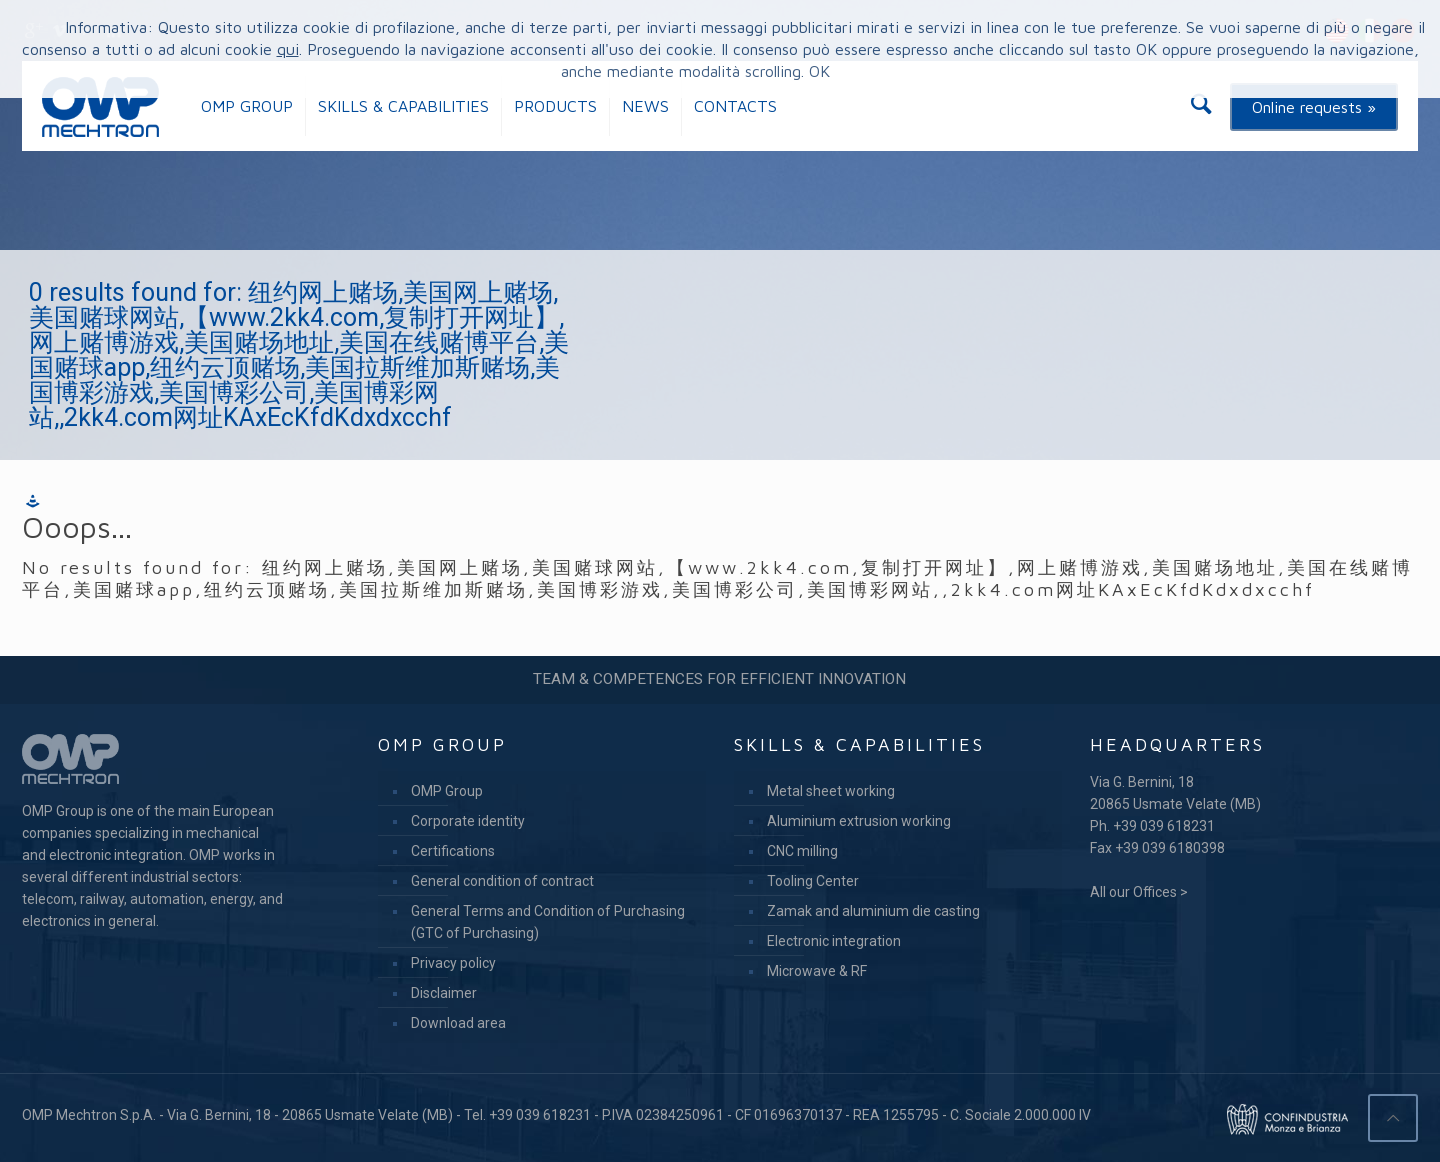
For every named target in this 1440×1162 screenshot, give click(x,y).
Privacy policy (453, 963)
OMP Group (447, 791)
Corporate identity (468, 821)
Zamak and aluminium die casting (873, 911)
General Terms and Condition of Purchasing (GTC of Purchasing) (548, 922)
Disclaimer (444, 993)
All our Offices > (1139, 892)
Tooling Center (813, 881)
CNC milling (802, 851)
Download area (458, 1023)
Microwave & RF (817, 971)
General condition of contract (502, 881)
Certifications (453, 851)
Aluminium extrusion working (859, 821)
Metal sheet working (831, 791)
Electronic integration (834, 941)
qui (288, 49)
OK (819, 71)
